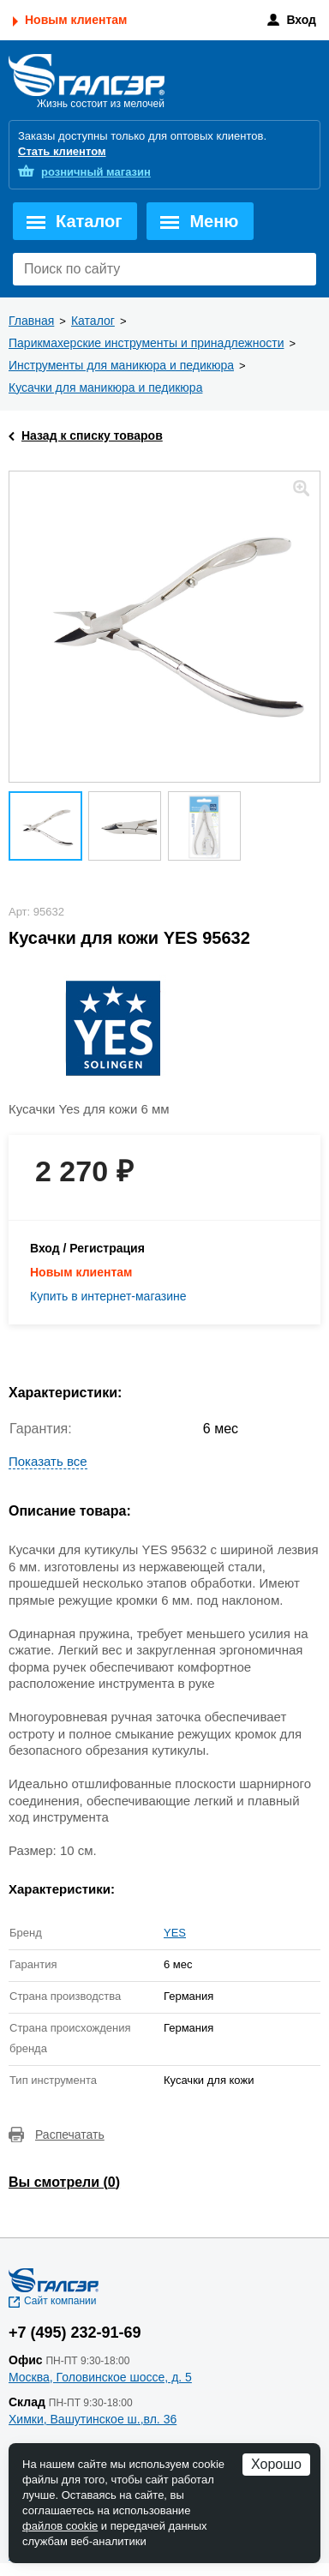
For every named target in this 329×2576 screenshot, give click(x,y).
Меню (213, 221)
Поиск (299, 269)
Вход (301, 20)
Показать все (48, 1461)
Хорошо (276, 2464)
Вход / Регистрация (87, 1248)
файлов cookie (60, 2525)
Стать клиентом (62, 151)
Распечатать (70, 2134)
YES (175, 1932)
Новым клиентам (76, 20)
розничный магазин (96, 171)
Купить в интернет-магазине (108, 1296)
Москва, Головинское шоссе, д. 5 (100, 2377)
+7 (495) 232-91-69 (75, 2332)
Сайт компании (60, 2301)
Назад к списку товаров (92, 435)
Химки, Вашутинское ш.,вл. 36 (92, 2419)
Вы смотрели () (64, 2182)
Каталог (89, 221)
